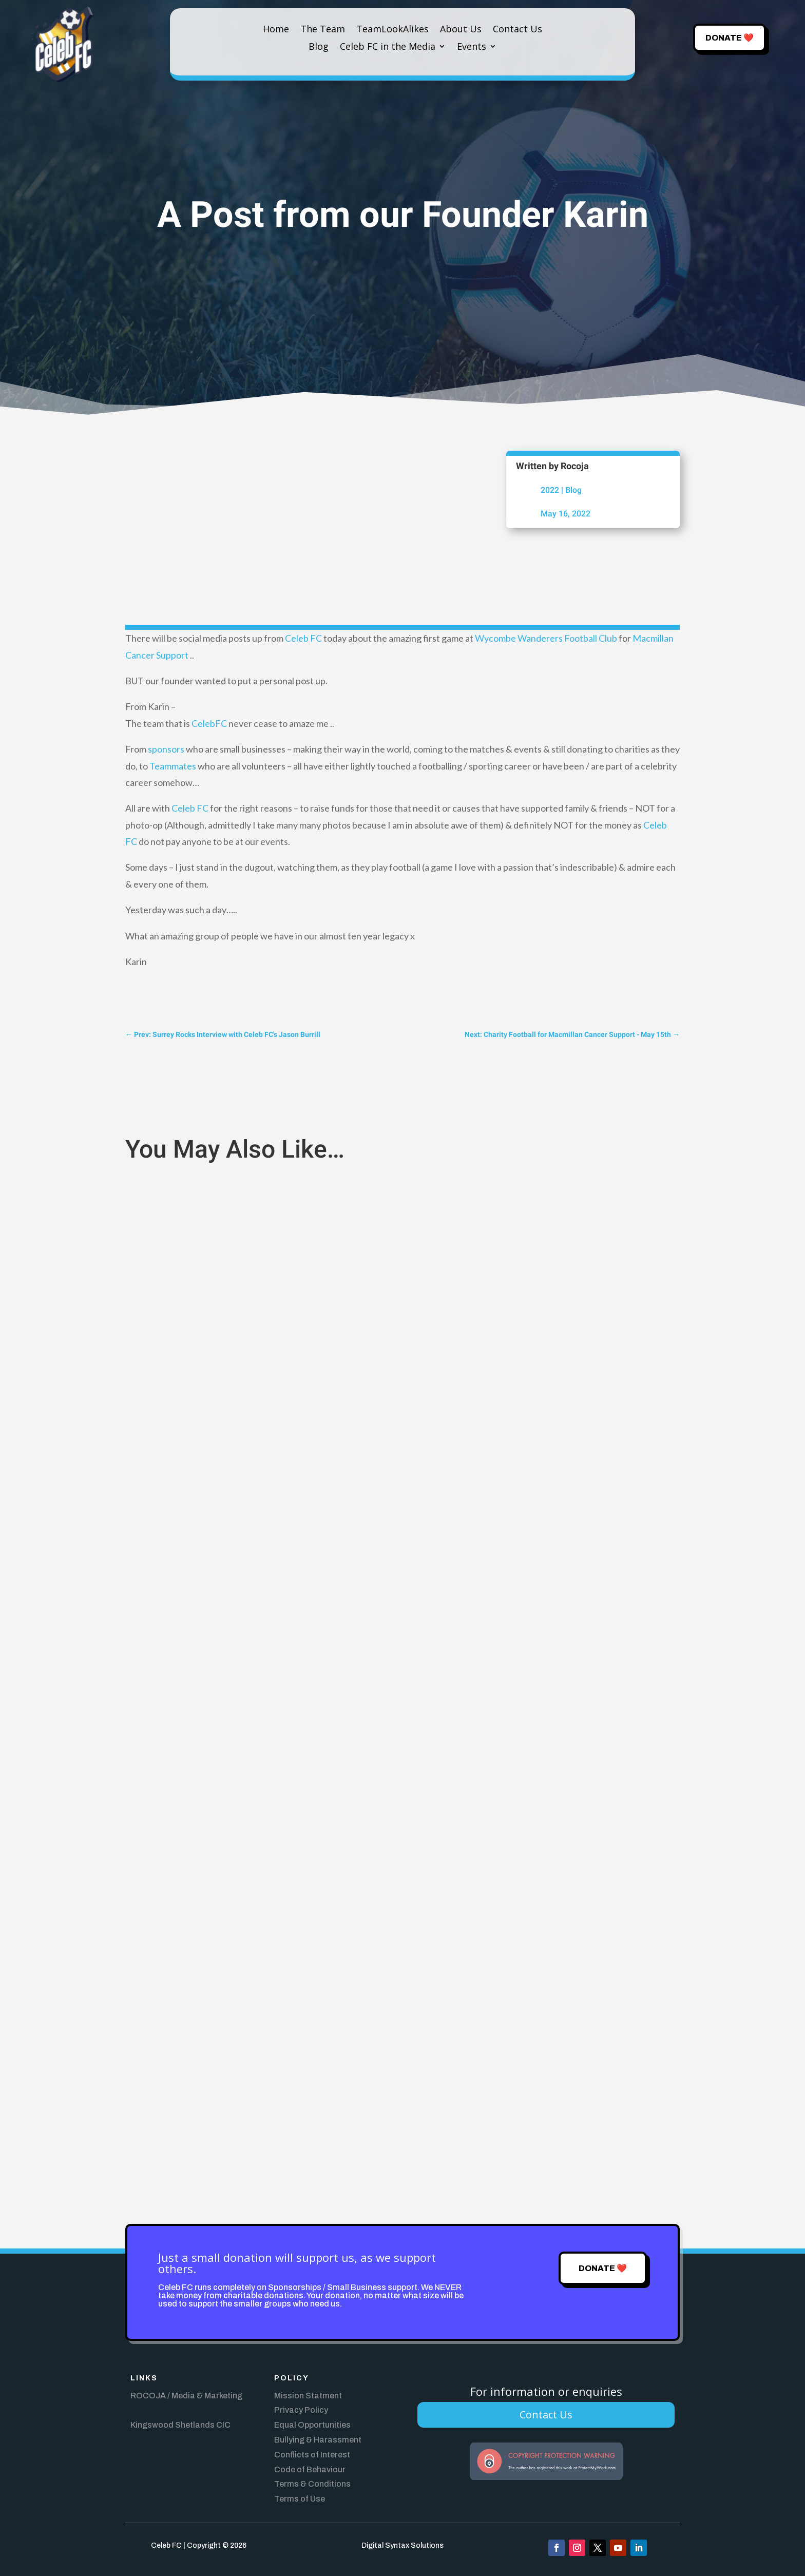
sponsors (166, 749)
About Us (461, 30)
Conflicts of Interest (312, 2454)
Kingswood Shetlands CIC (180, 2424)
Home (276, 30)
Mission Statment (308, 2395)
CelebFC (209, 723)
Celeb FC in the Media (387, 47)
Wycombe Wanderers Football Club (546, 638)
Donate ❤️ (729, 37)
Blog (319, 47)
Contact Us (517, 30)
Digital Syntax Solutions (402, 2545)
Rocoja (575, 465)
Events (471, 47)
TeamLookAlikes (392, 30)
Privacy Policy (301, 2410)
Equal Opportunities (312, 2424)
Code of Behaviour (310, 2469)
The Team (322, 30)
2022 (550, 490)
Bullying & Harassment (317, 2439)
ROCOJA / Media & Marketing (186, 2395)
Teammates (172, 766)
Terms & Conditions (312, 2483)
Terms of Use (299, 2498)
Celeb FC (303, 638)
